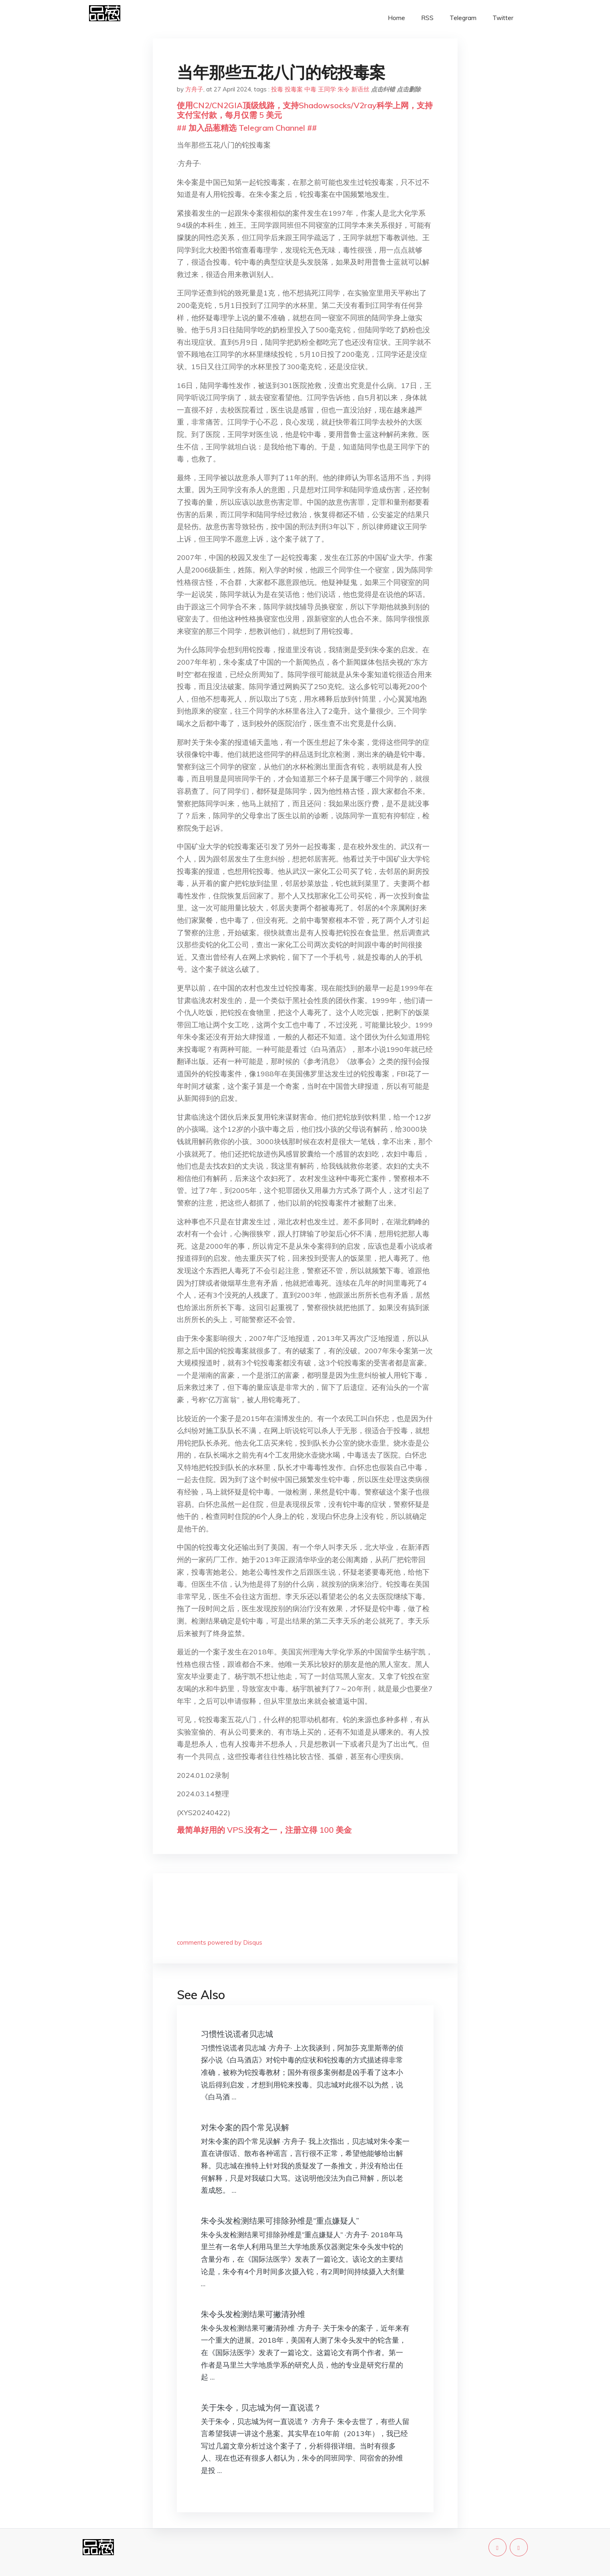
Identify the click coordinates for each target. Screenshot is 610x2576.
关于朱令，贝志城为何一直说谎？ (261, 2407)
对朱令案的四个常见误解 (245, 2127)
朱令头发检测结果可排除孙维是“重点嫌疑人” (280, 2221)
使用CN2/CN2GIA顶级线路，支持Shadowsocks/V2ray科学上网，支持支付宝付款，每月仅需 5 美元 (305, 110)
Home (396, 18)
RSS (427, 18)
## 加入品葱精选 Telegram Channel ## (247, 128)
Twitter (502, 18)
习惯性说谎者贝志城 (237, 2034)
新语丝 (360, 89)
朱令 (344, 89)
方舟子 (194, 89)
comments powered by (219, 1942)
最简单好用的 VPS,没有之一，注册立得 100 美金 (264, 1830)
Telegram (463, 18)
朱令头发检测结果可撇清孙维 (253, 2314)
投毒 (277, 89)
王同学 (327, 89)
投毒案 (294, 89)
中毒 (310, 89)
